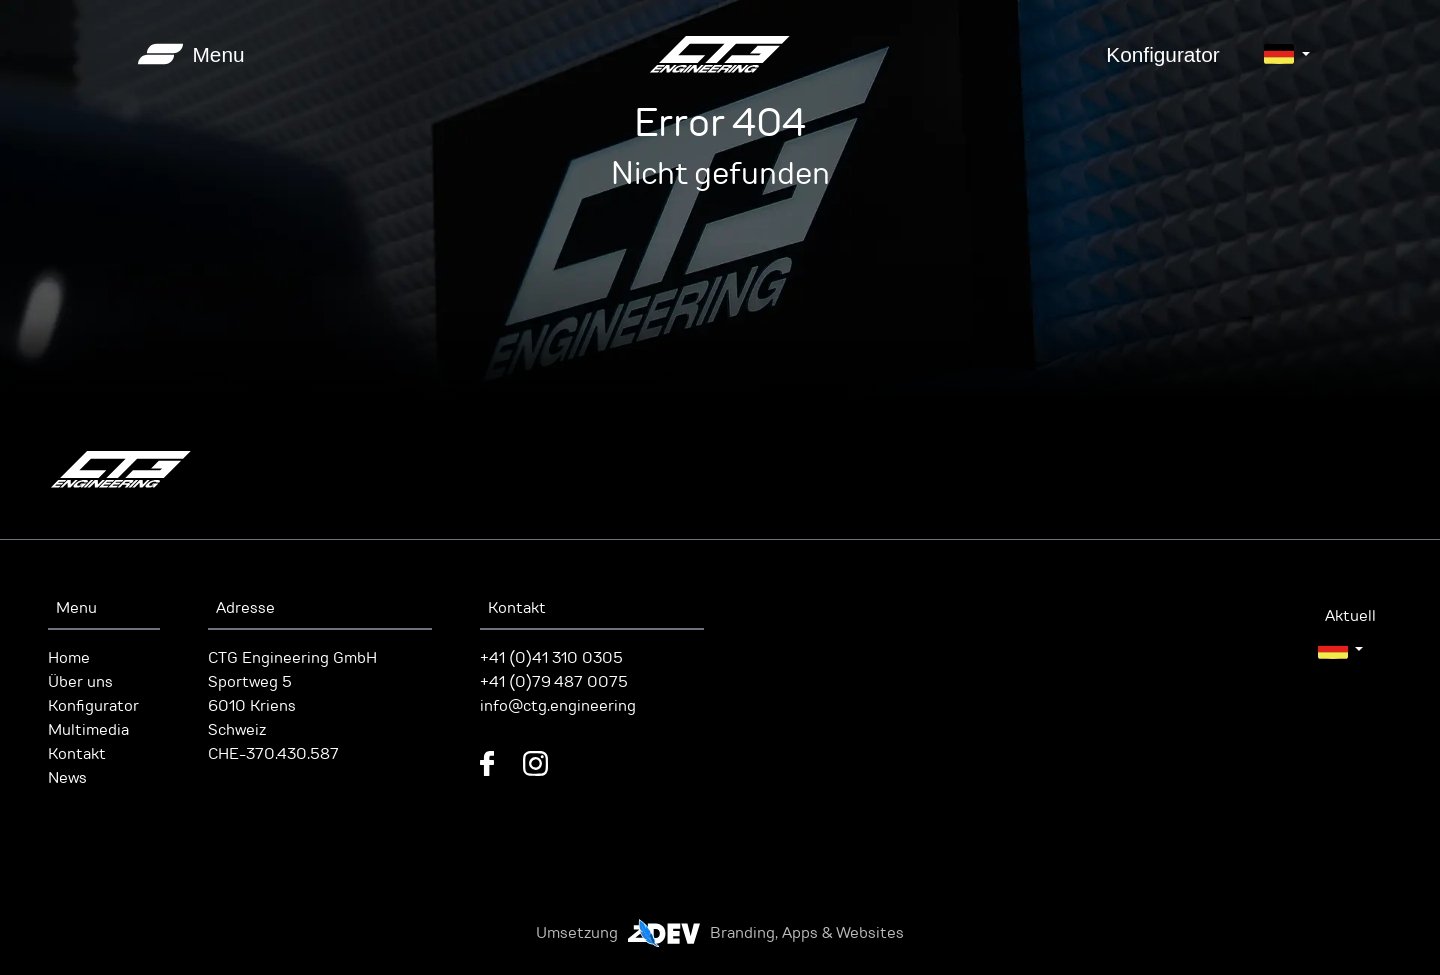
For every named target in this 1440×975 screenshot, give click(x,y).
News (67, 778)
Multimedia (88, 730)
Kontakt (77, 754)
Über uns (80, 682)
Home (69, 658)
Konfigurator (1162, 54)
